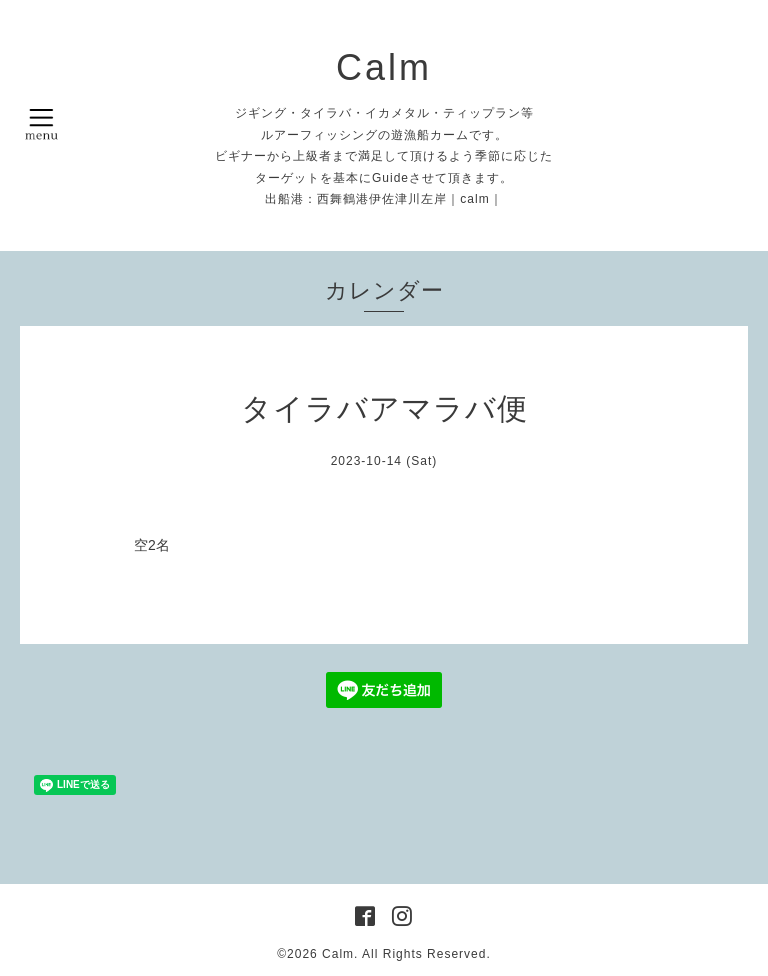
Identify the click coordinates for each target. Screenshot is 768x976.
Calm (384, 67)
